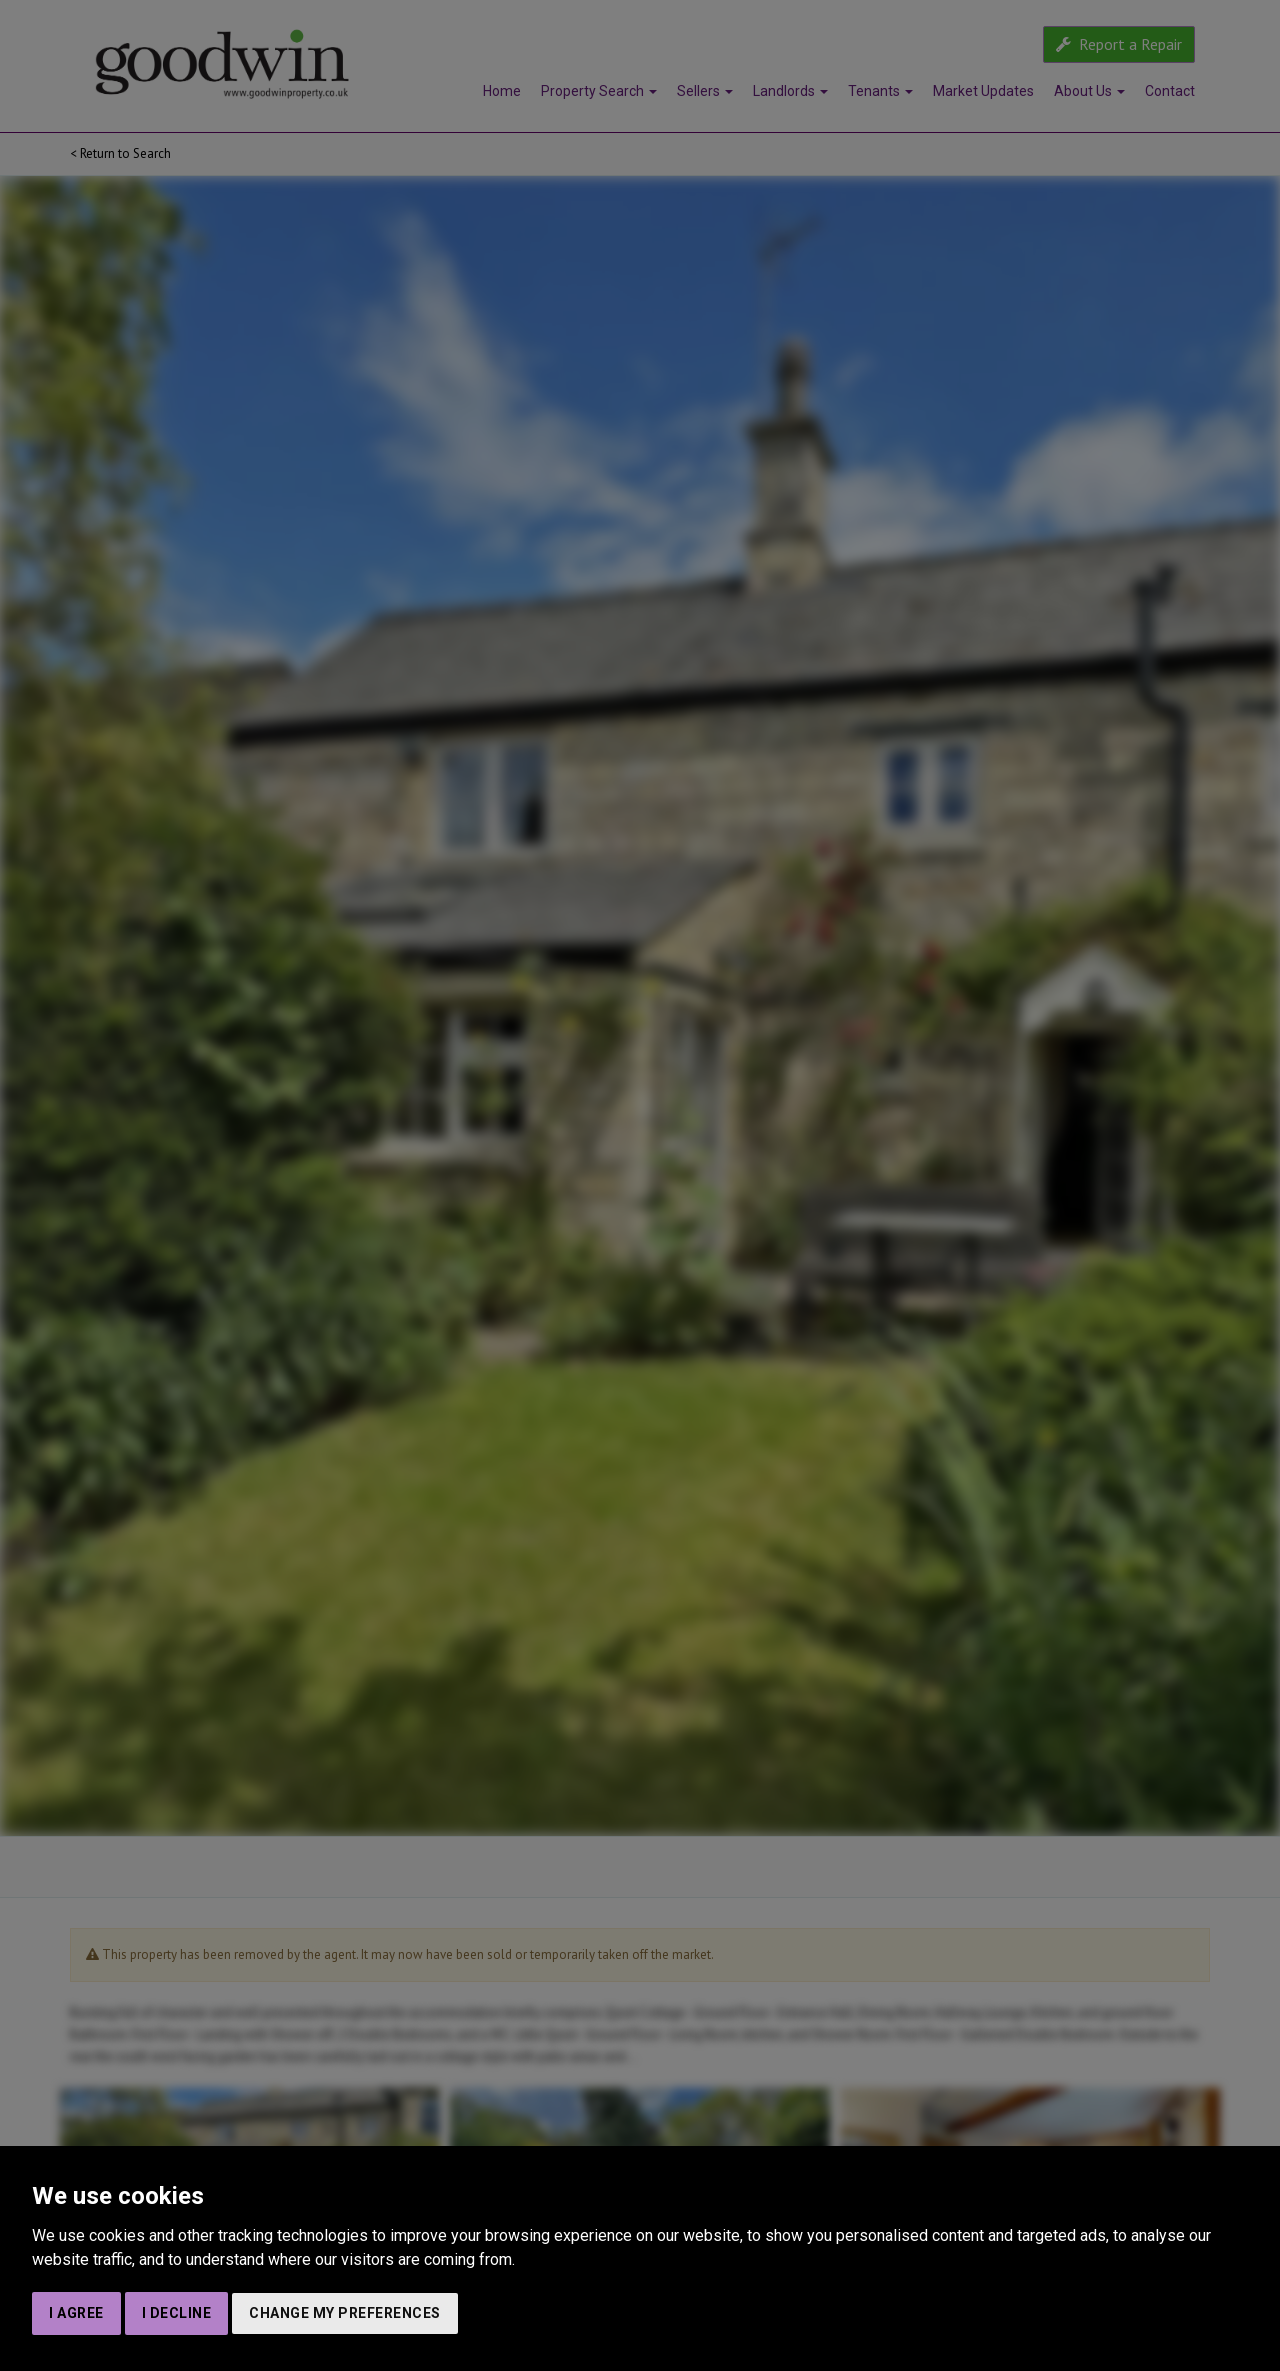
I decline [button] (177, 2313)
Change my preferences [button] (345, 2313)
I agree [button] (76, 2313)
